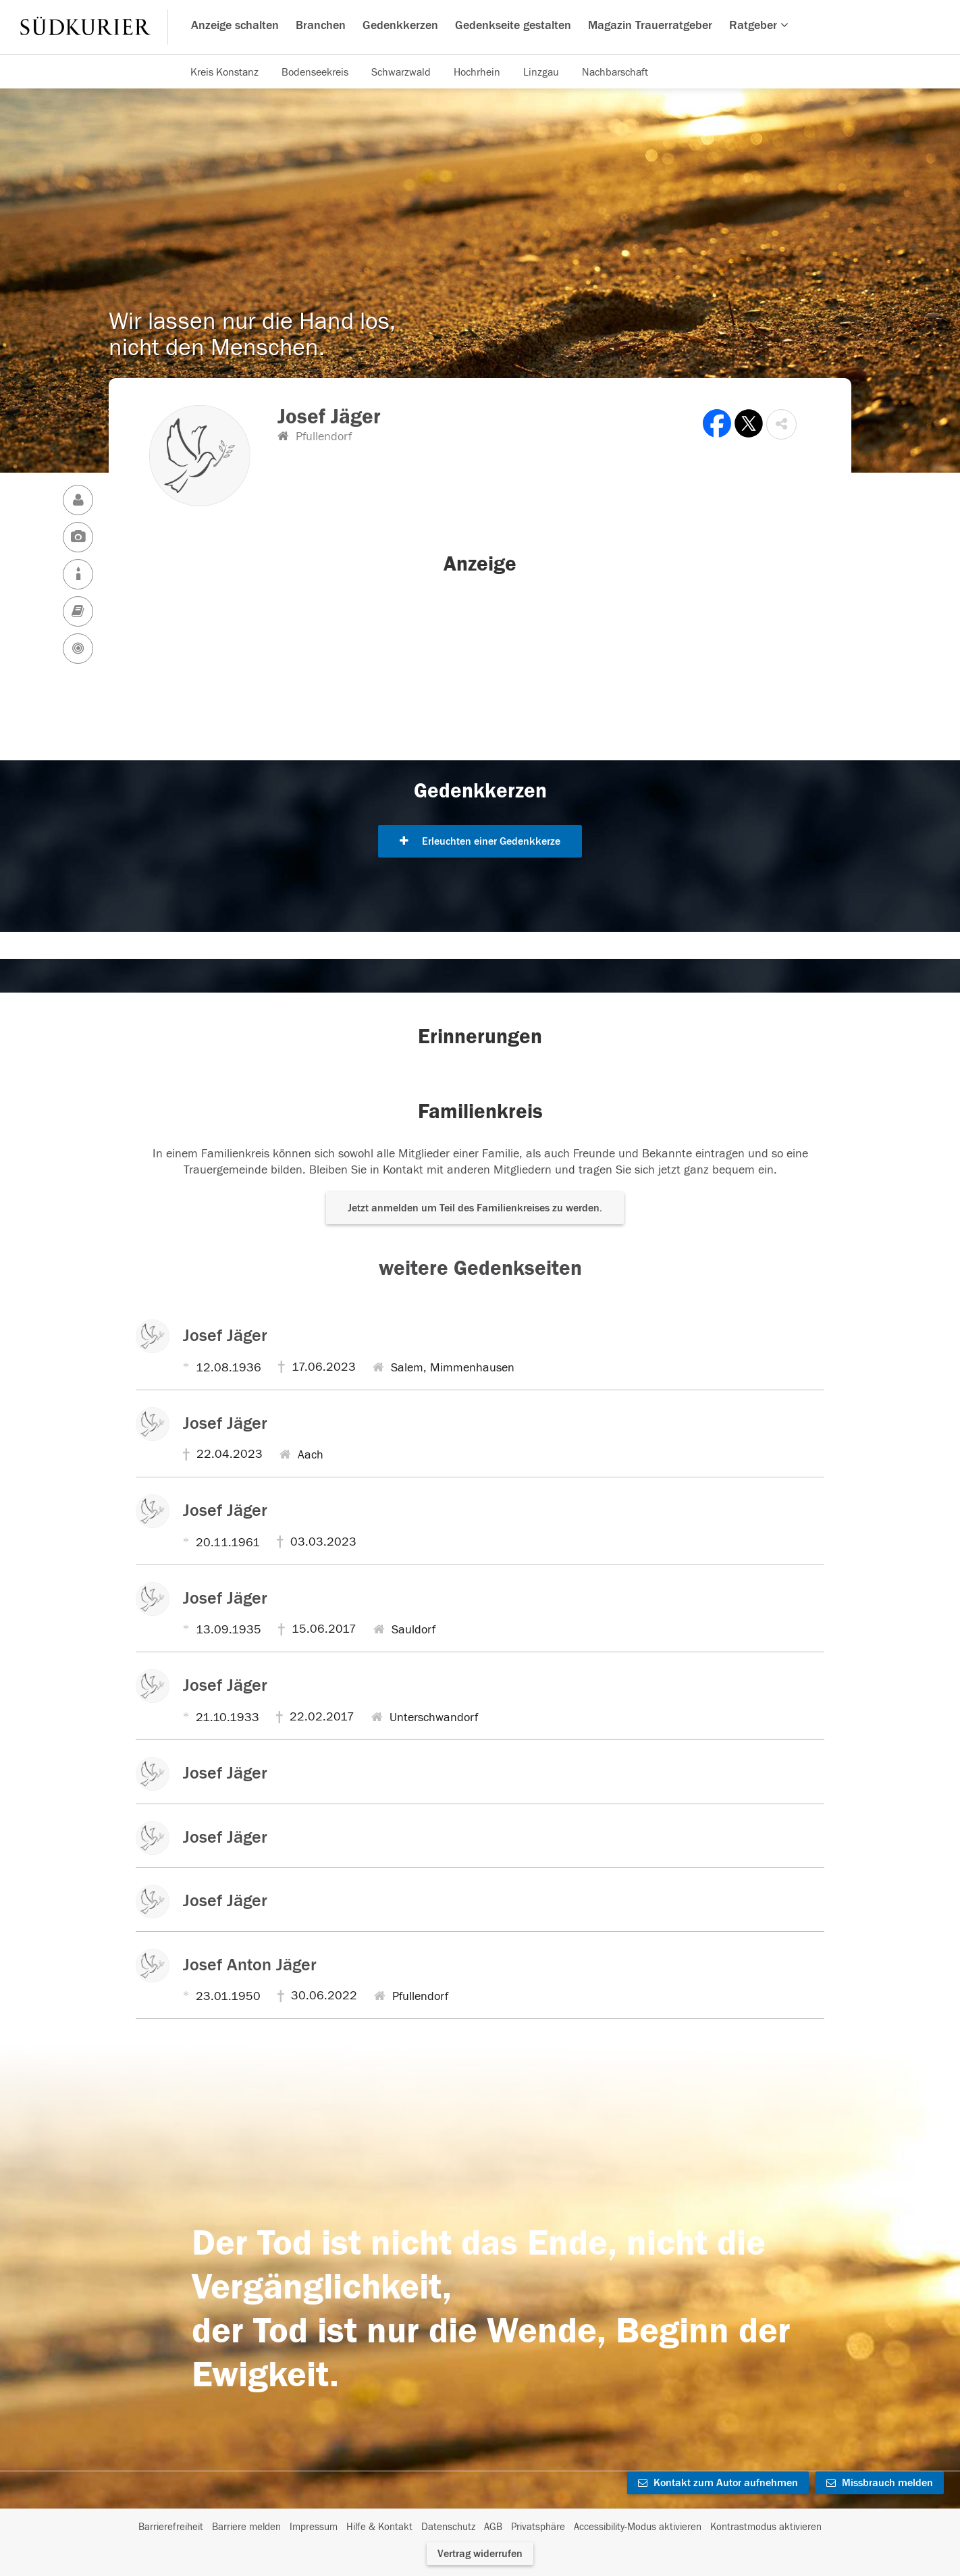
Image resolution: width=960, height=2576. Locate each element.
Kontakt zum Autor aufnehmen (718, 2483)
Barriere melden (246, 2527)
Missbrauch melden (879, 2483)
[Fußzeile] (480, 2527)
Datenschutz (448, 2527)
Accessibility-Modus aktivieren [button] (637, 2527)
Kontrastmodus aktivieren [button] (766, 2527)
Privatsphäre (538, 2527)
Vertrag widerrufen (480, 2554)
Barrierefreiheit (170, 2527)
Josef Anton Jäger (250, 1965)
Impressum (314, 2527)
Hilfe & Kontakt (379, 2527)
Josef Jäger (225, 1335)
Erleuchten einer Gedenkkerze (480, 841)
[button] (781, 424)
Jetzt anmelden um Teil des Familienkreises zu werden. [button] (475, 1208)
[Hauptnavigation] (480, 27)
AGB (493, 2527)
